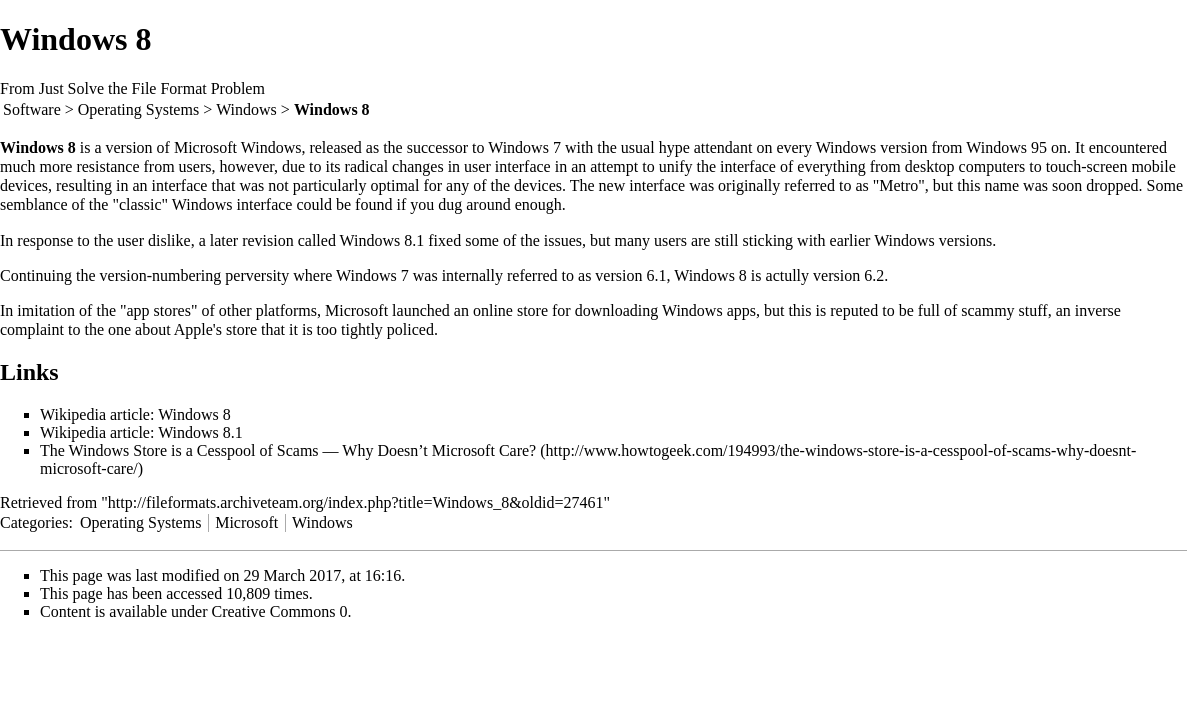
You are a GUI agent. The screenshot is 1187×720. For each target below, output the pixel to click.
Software (32, 109)
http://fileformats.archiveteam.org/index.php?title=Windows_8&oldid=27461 (356, 502)
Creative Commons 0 (280, 611)
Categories (34, 522)
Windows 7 (524, 147)
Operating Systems (138, 109)
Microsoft (246, 522)
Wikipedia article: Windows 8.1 (141, 432)
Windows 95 (1006, 147)
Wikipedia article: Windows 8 (135, 414)
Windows (246, 109)
